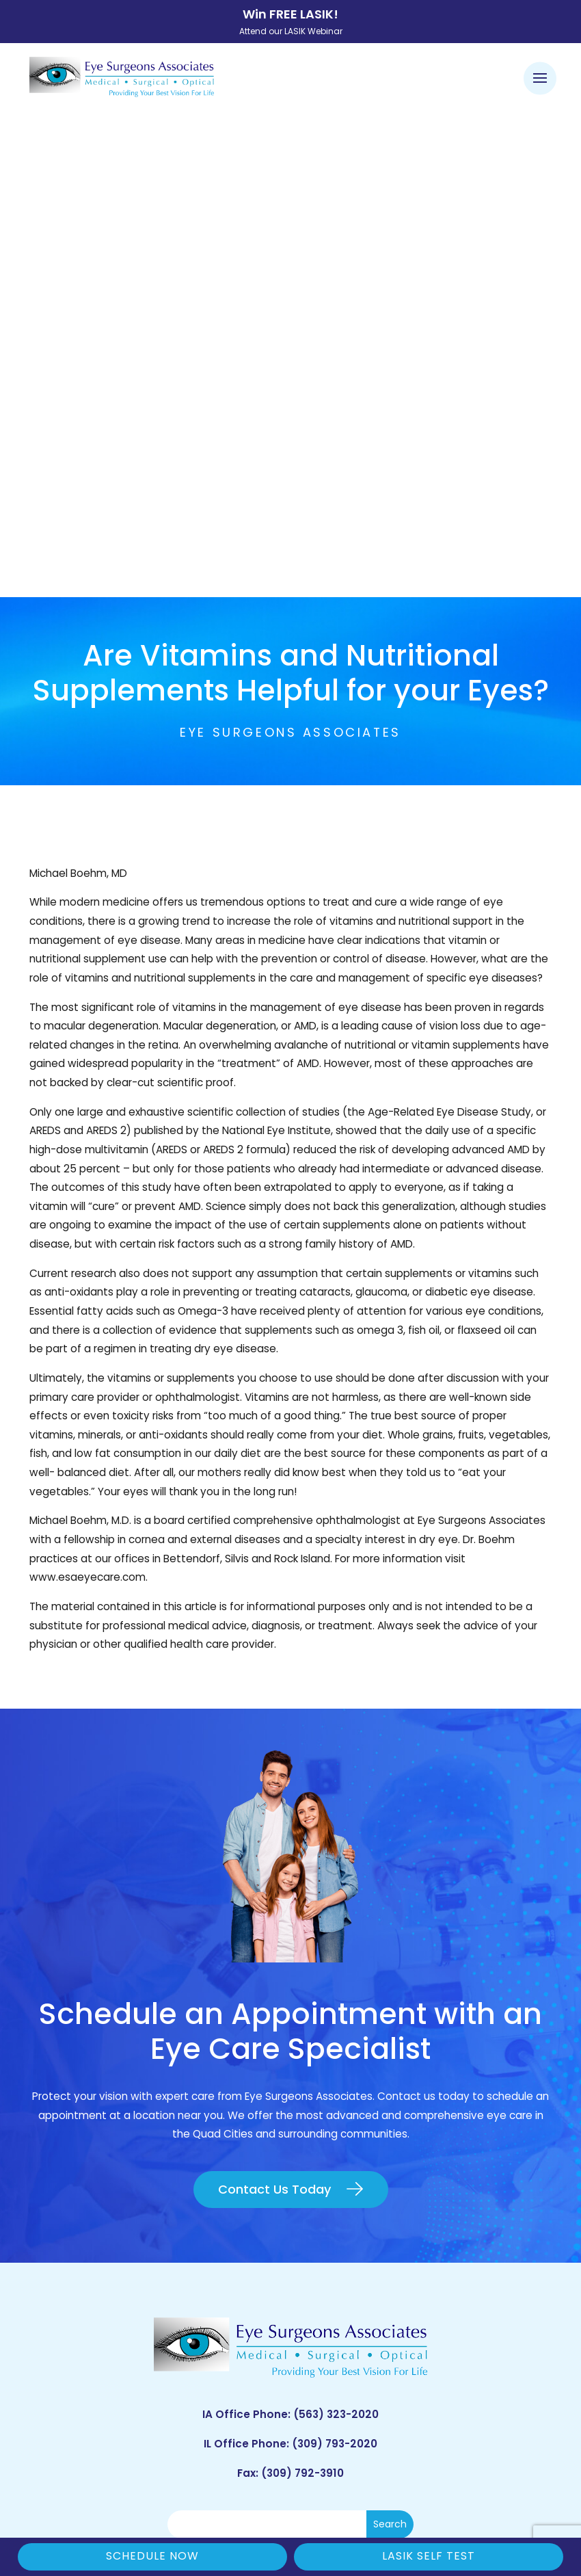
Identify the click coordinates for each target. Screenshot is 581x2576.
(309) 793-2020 (334, 1959)
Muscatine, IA (428, 2336)
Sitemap (385, 2500)
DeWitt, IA (428, 2357)
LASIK (152, 2336)
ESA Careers (152, 2399)
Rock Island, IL (428, 2315)
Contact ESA (152, 2357)
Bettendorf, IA (428, 2273)
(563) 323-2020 (336, 1930)
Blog (152, 2378)
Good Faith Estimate (298, 2500)
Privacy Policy (436, 2482)
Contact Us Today (274, 1704)
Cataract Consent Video (152, 2315)
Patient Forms (152, 2273)
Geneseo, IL (428, 2294)
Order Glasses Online (153, 2294)
